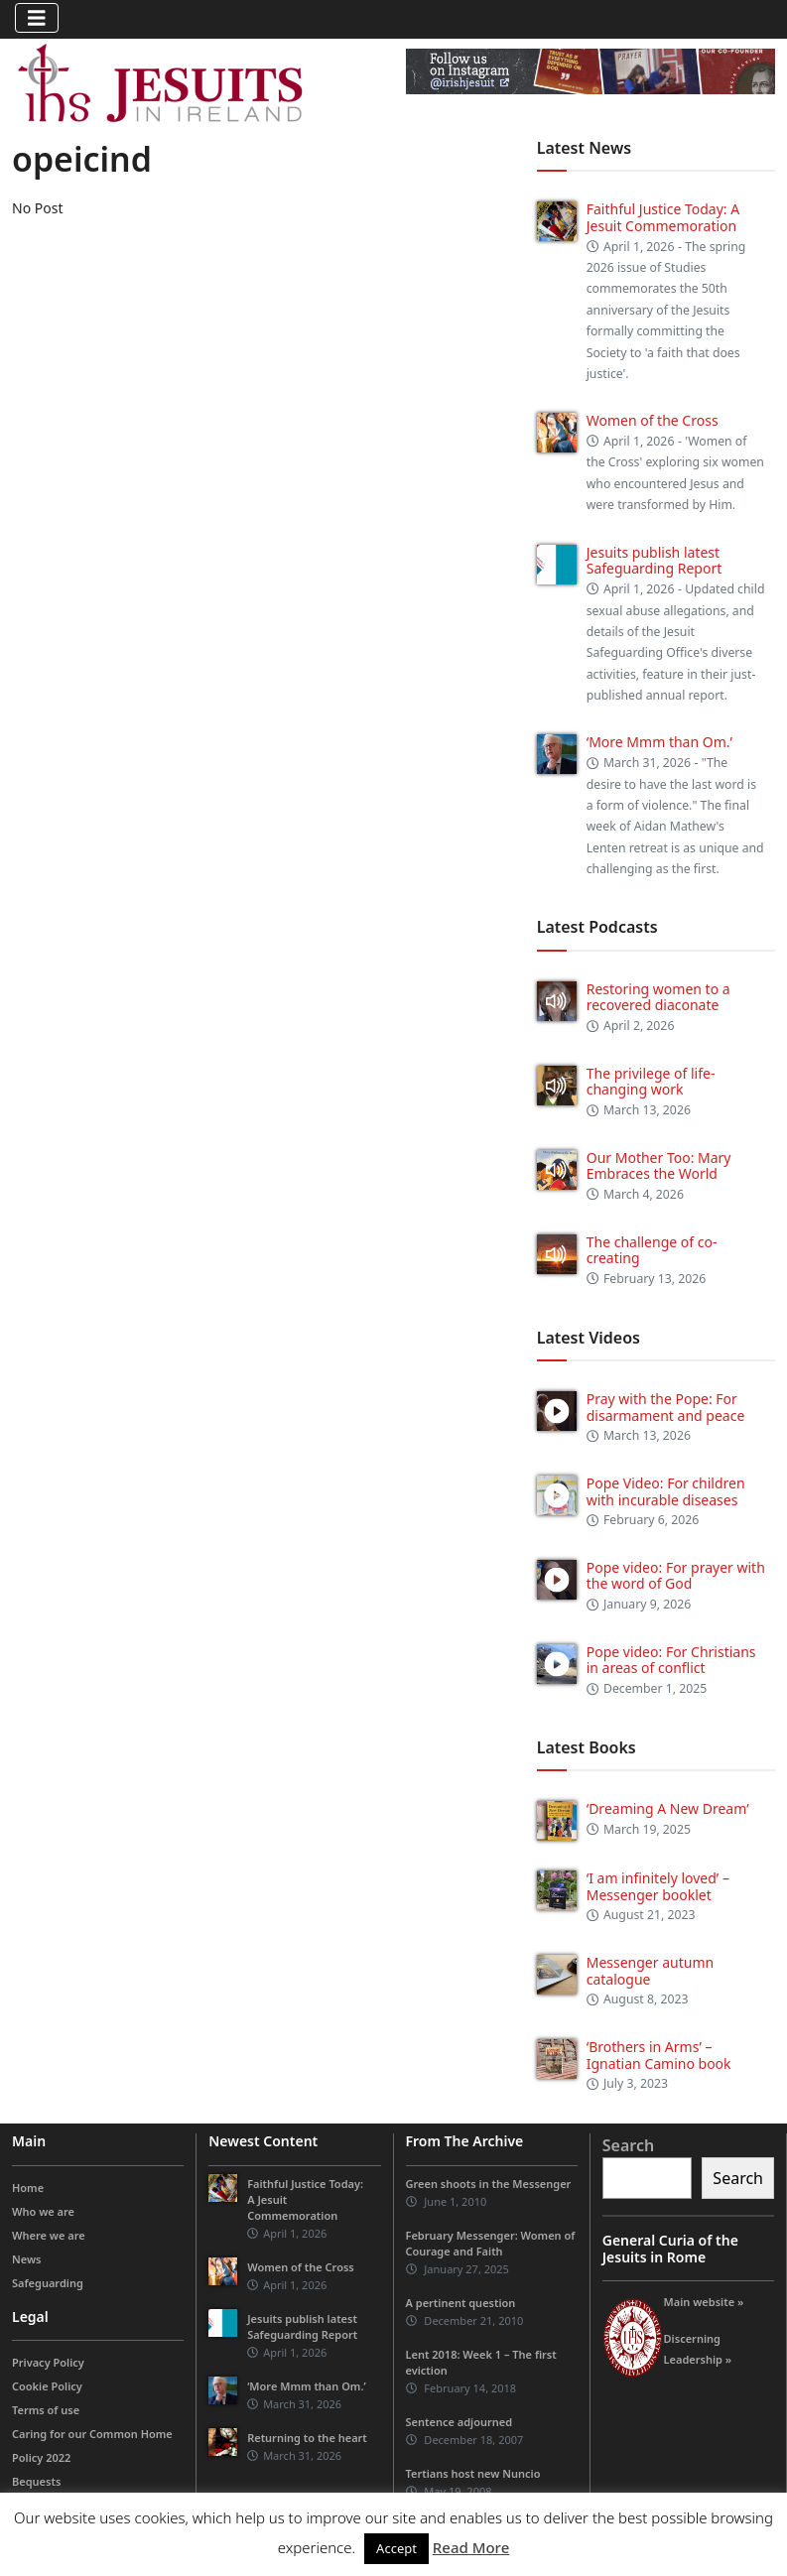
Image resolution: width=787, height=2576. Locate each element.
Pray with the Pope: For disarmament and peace (666, 1407)
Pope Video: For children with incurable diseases (666, 1491)
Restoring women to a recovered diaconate (658, 997)
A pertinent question (461, 2302)
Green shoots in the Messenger (489, 2183)
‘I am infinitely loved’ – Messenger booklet (658, 1886)
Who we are (43, 2211)
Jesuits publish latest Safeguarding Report (654, 561)
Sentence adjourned (459, 2421)
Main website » (704, 2301)
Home (28, 2187)
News (27, 2259)
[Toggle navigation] (37, 18)
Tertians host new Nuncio (473, 2473)
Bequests (36, 2481)
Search (628, 2145)
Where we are (48, 2235)
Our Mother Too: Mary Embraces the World (659, 1166)
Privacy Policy (48, 2362)
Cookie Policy (47, 2386)
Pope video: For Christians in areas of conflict (671, 1660)
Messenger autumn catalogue (650, 1971)
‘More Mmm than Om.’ (659, 741)
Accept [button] (396, 2548)
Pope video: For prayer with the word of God (676, 1576)
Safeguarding (47, 2282)
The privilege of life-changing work (651, 1081)
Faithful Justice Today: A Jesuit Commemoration (663, 217)
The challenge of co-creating (652, 1250)
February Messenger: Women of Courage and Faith (491, 2243)
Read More (471, 2547)
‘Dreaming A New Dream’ (668, 1808)
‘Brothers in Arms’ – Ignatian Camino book (659, 2055)
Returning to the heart (307, 2437)
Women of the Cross (653, 420)
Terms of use (45, 2409)
